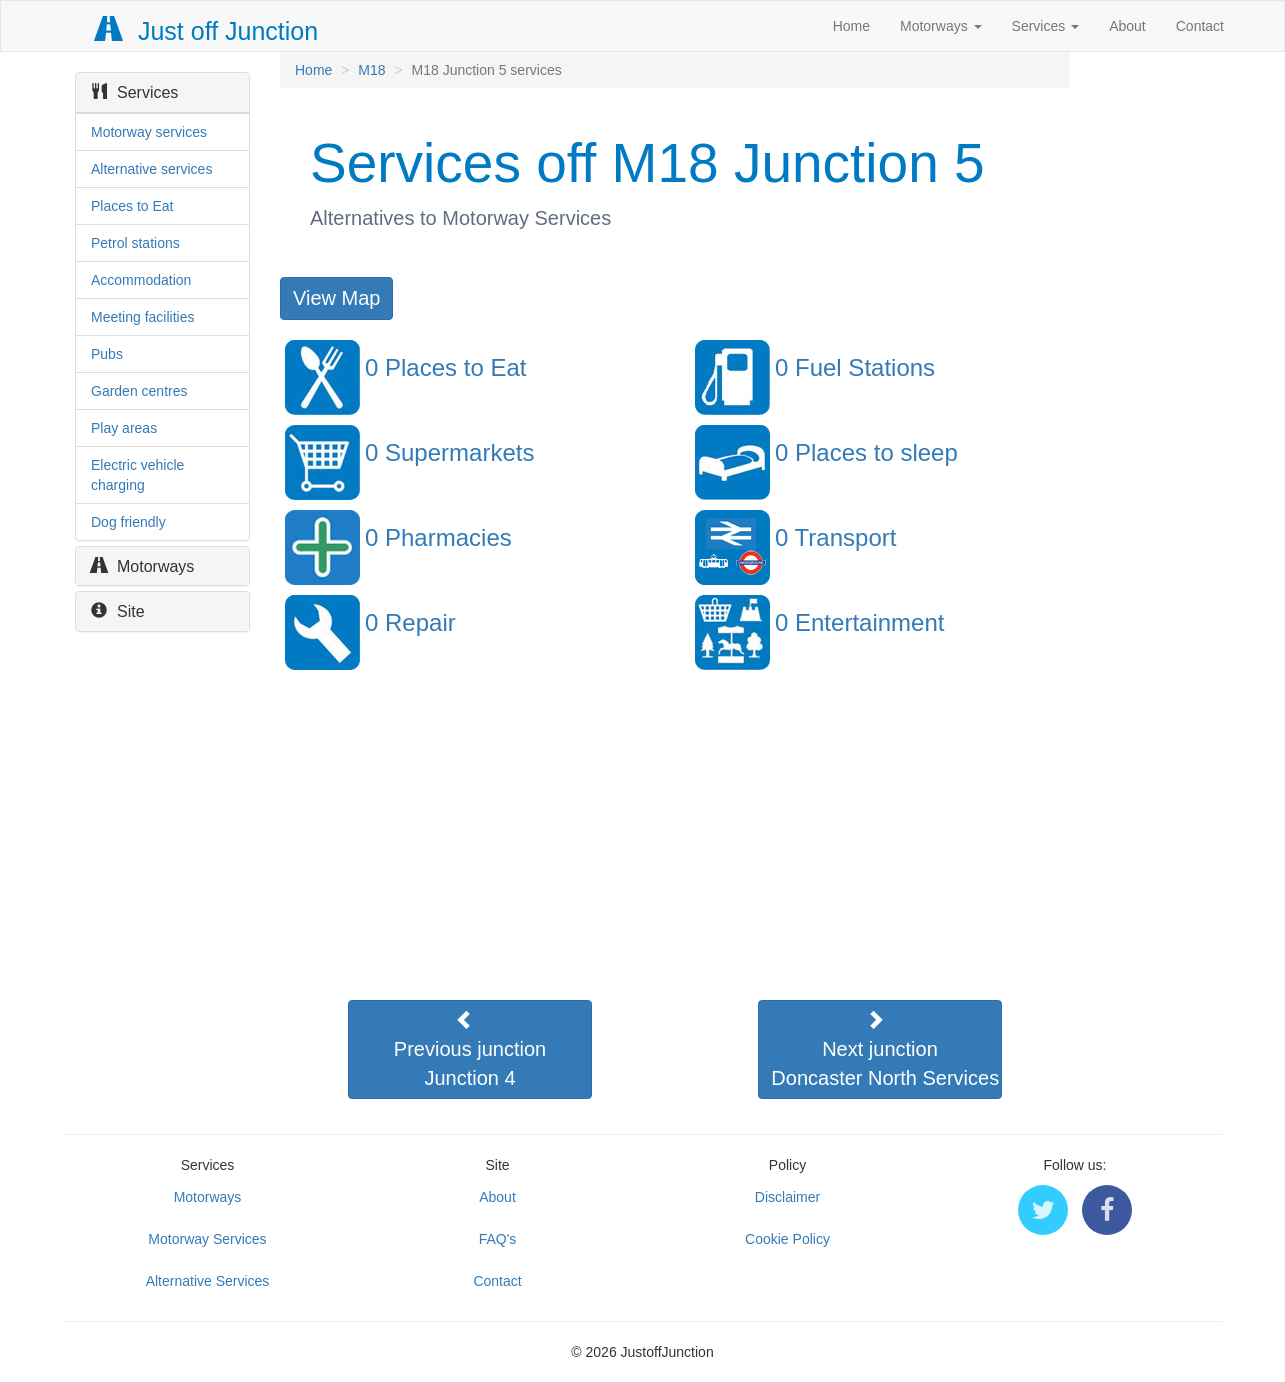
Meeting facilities (143, 317)
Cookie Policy (787, 1239)
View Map (336, 298)
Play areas (124, 428)
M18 (371, 70)
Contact (1200, 26)
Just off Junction (207, 31)
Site (118, 611)
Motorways (941, 26)
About (1127, 26)
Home (851, 26)
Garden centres (139, 391)
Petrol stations (135, 243)
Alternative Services (208, 1281)
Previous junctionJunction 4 (470, 1049)
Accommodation (141, 280)
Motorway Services (207, 1239)
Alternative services (151, 169)
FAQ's (498, 1239)
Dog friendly (128, 522)
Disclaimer (787, 1197)
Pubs (107, 354)
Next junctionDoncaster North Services (885, 1049)
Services (1046, 26)
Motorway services (149, 132)
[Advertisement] (673, 855)
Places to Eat (132, 206)
